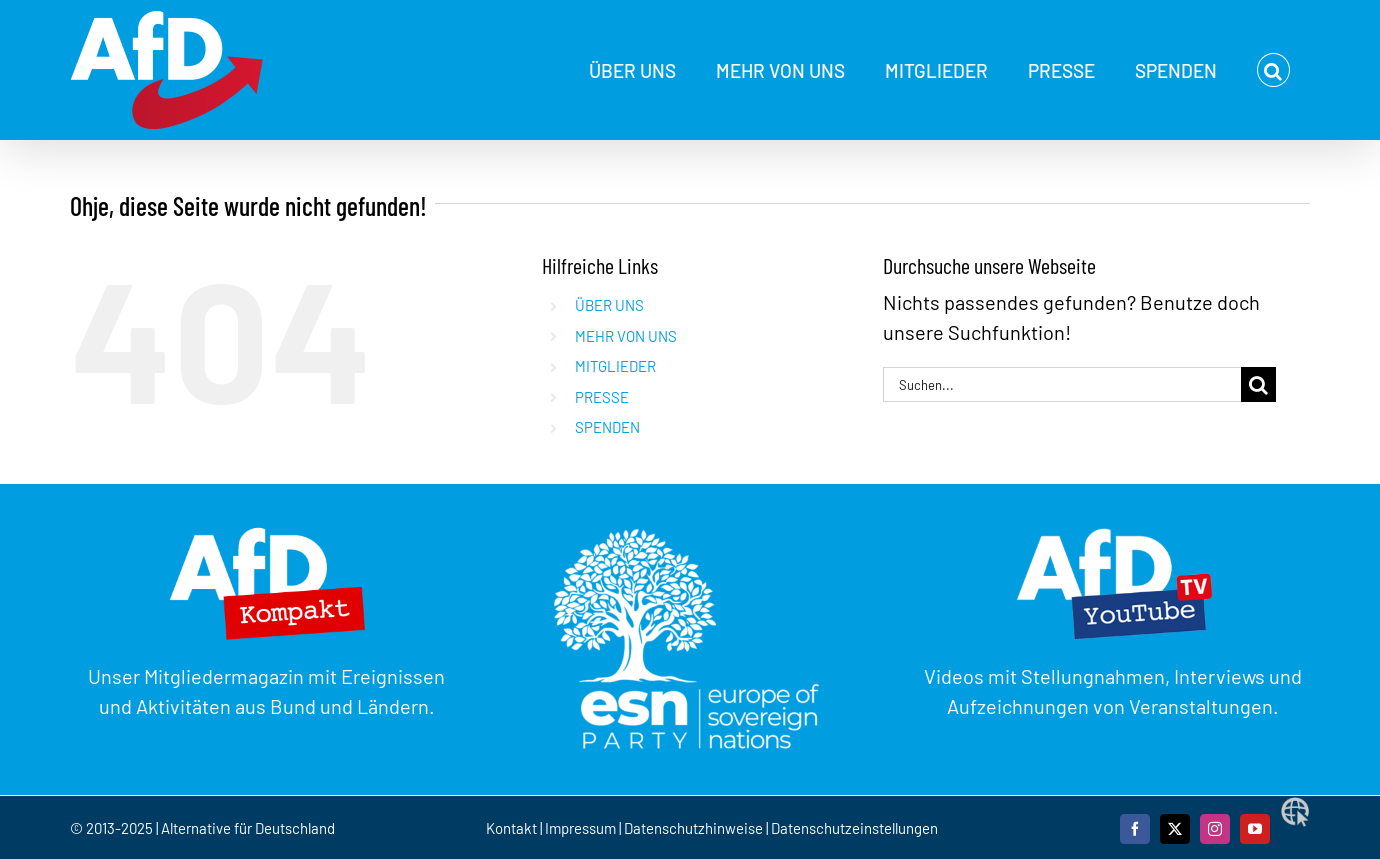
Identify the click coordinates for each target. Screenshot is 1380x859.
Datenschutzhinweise (693, 828)
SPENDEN (607, 427)
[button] (1273, 70)
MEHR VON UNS (626, 336)
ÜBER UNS (609, 305)
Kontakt (513, 828)
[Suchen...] (1062, 384)
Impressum (580, 828)
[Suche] (1258, 384)
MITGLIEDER (615, 366)
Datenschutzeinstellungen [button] (854, 828)
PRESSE (602, 397)
